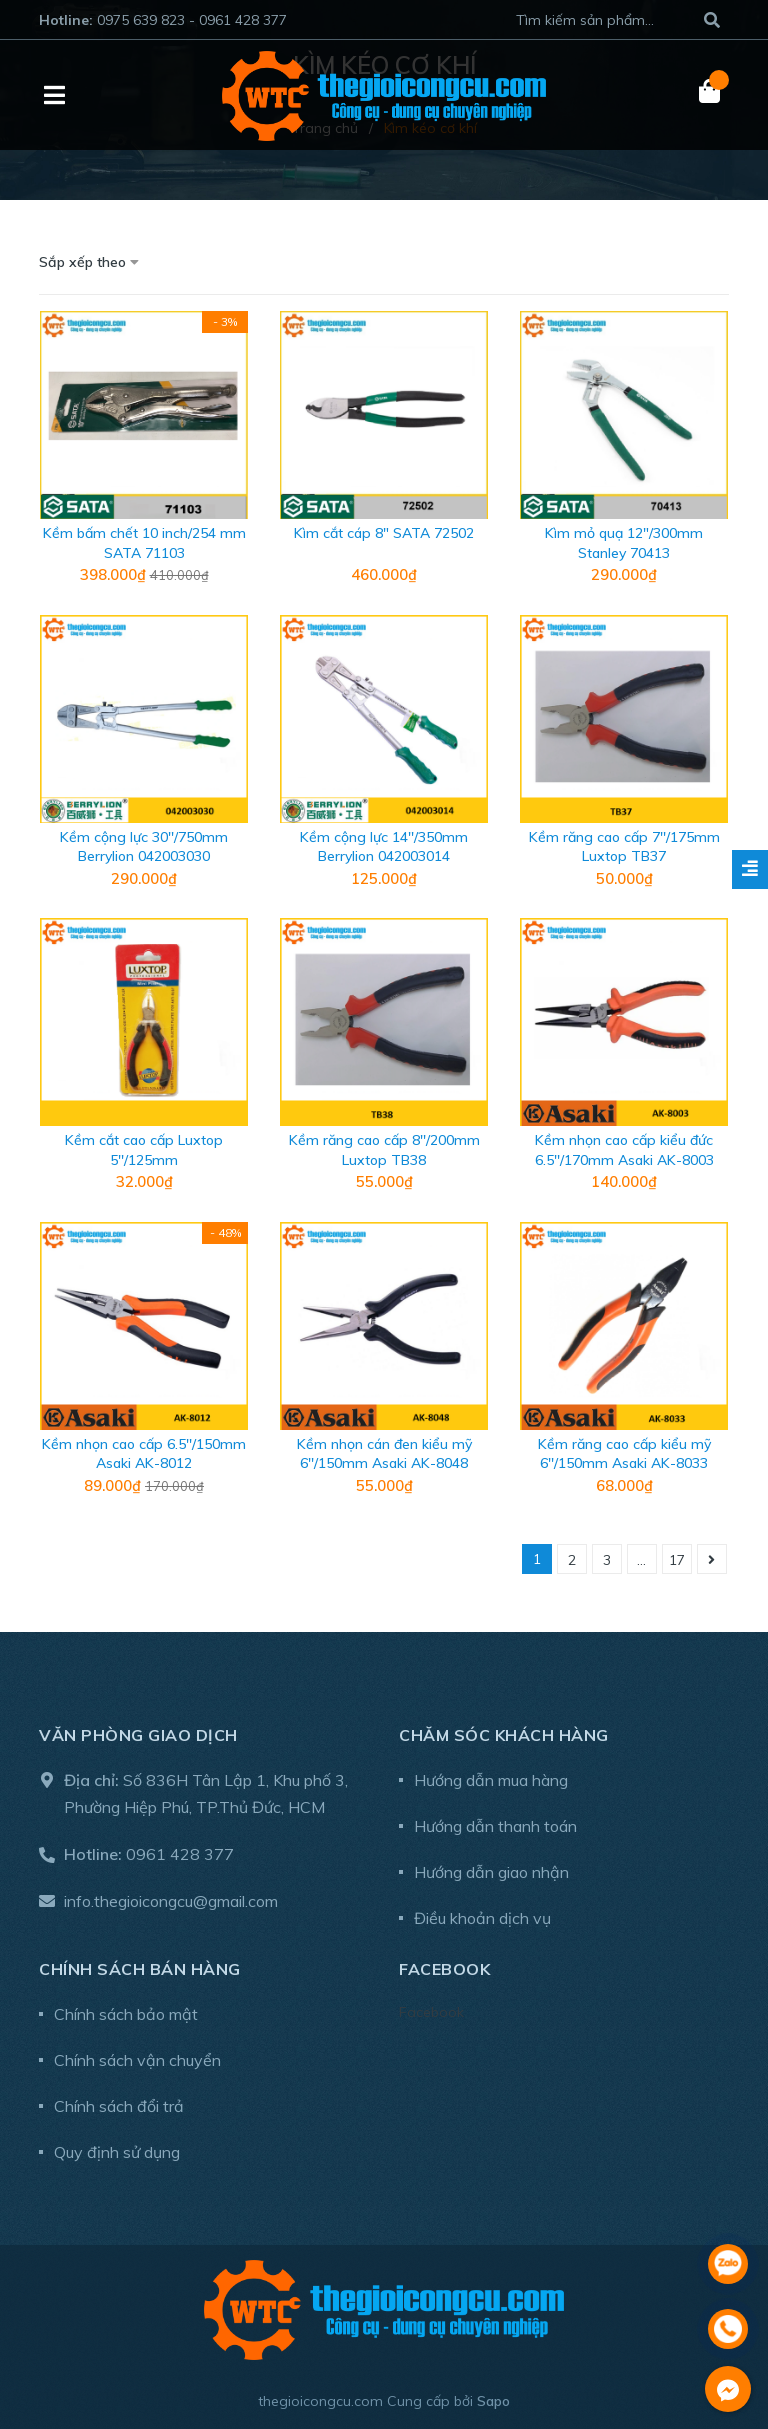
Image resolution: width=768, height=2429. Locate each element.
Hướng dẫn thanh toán (495, 1826)
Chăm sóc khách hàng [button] (504, 1735)
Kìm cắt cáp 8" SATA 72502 (384, 533)
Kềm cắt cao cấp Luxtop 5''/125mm (144, 1150)
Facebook (431, 2012)
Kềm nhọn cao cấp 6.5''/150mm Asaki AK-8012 (144, 1454)
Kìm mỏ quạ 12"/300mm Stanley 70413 (624, 543)
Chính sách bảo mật (126, 2014)
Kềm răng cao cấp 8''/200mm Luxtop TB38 (384, 1150)
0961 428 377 (180, 1854)
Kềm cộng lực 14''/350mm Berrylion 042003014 (384, 847)
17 (677, 1560)
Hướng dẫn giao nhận (491, 1872)
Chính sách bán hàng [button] (140, 1969)
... (641, 1560)
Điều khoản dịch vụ (482, 1918)
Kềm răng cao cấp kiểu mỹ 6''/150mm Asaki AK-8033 (624, 1454)
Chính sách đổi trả (119, 2106)
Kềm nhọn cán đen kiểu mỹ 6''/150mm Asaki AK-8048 (384, 1454)
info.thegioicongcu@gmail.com (171, 1901)
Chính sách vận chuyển (137, 2060)
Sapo (493, 2401)
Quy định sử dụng (117, 2152)
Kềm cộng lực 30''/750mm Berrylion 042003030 (144, 847)
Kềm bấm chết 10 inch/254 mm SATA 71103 (144, 543)
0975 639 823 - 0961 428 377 (192, 20)
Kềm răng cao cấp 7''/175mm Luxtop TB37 (624, 847)
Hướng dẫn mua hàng (491, 1780)
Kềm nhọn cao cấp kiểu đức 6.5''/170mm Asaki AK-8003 (624, 1150)
